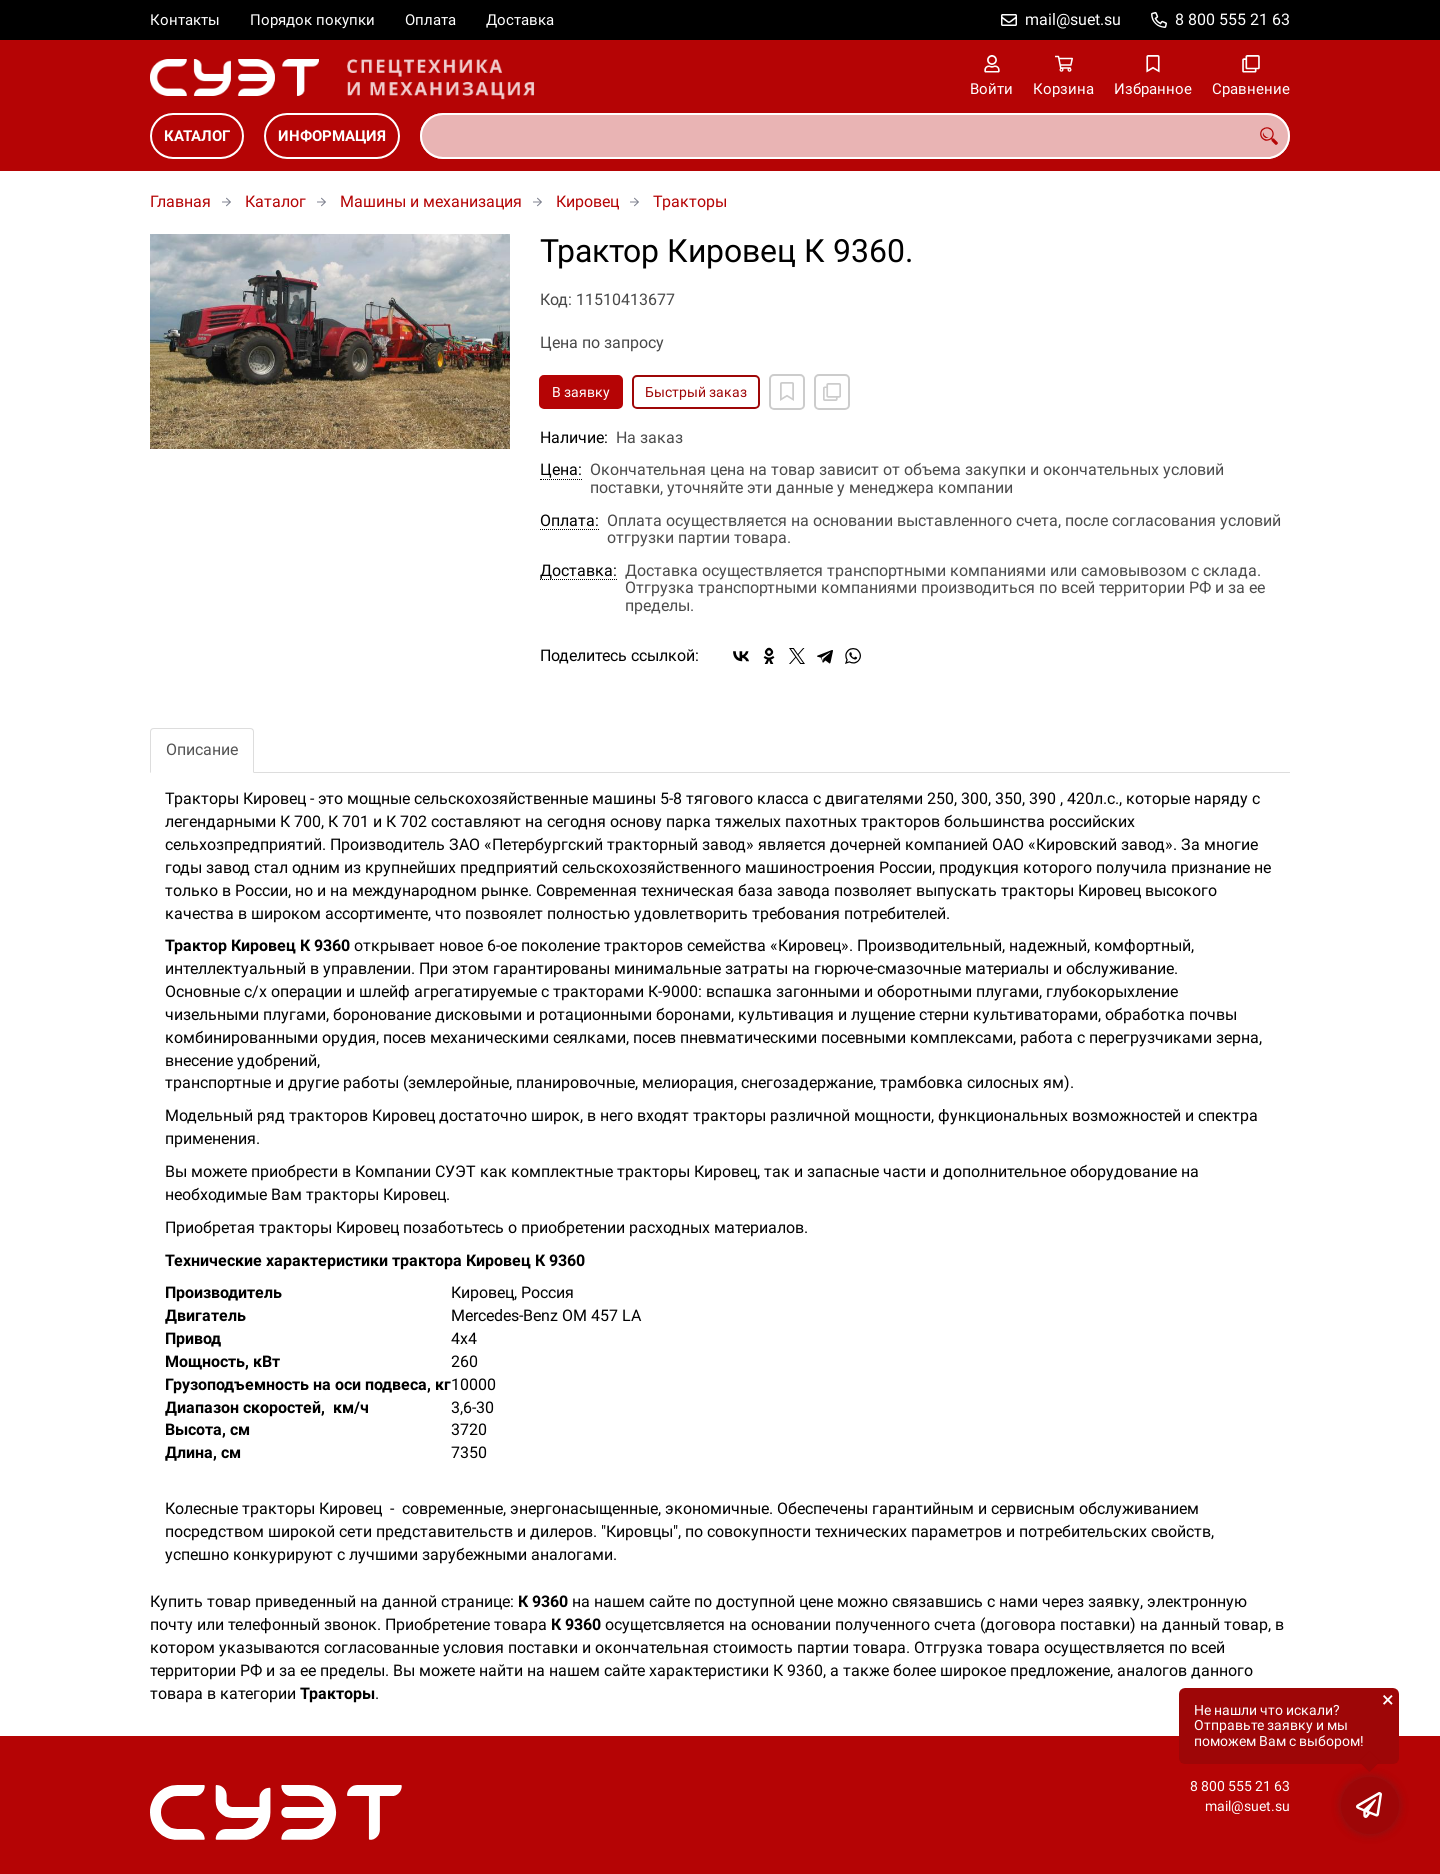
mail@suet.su (1073, 19)
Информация (332, 136)
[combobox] (855, 136)
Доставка (520, 20)
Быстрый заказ (696, 392)
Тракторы (690, 201)
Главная (180, 201)
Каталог (197, 136)
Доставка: (578, 571)
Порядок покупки (312, 20)
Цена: (561, 470)
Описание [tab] (202, 749)
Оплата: (569, 521)
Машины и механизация (431, 201)
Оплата (430, 20)
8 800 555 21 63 (1232, 19)
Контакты (185, 20)
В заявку (581, 392)
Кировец (587, 201)
